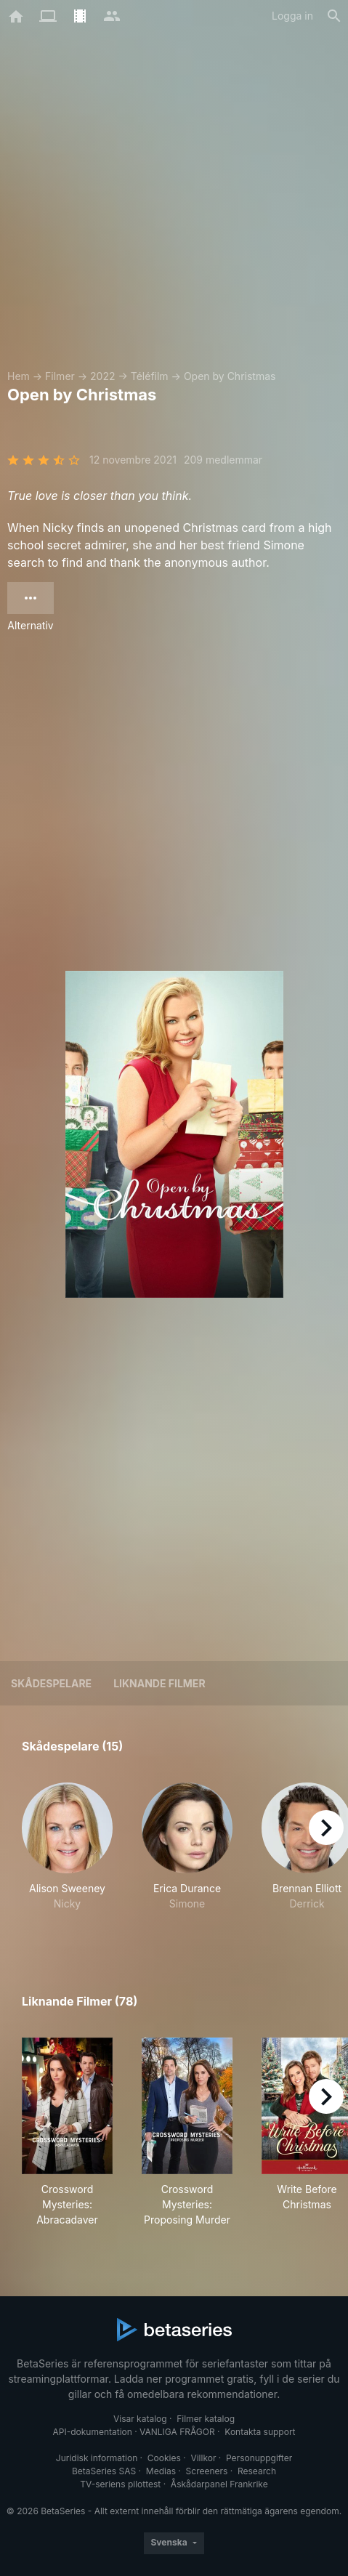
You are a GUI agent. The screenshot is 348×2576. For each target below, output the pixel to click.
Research (257, 2471)
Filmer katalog (206, 2418)
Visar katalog (140, 2418)
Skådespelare (51, 1683)
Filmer (60, 376)
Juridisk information (96, 2457)
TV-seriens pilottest (120, 2484)
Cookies (164, 2457)
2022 (102, 376)
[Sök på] (334, 16)
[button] (67, 1854)
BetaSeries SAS (104, 2471)
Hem (18, 376)
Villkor (203, 2457)
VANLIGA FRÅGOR (177, 2431)
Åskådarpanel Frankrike (219, 2484)
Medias (161, 2471)
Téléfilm (150, 376)
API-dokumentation (91, 2431)
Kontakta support (259, 2431)
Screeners (207, 2471)
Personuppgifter (259, 2457)
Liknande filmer (159, 1683)
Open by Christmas (230, 376)
